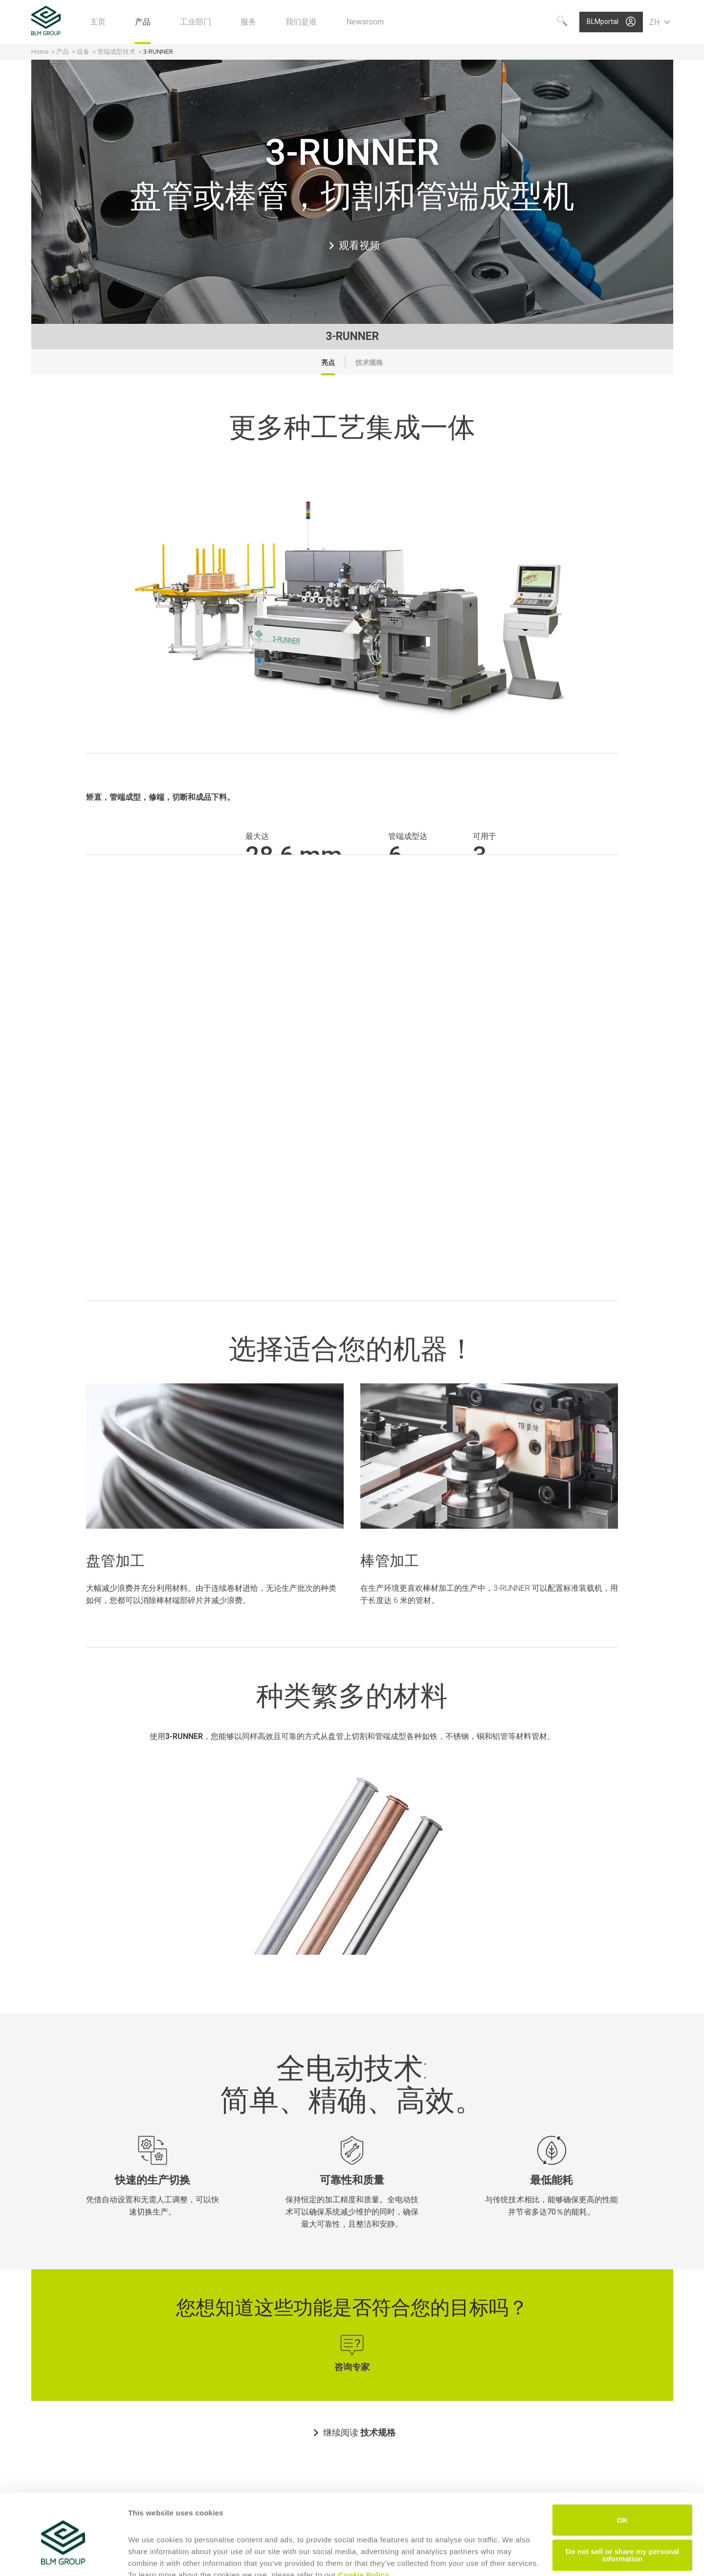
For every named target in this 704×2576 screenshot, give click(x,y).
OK (622, 2474)
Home (39, 51)
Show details (151, 2557)
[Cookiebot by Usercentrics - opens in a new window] (63, 2557)
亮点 (328, 362)
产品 (62, 51)
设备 (83, 51)
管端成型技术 (116, 51)
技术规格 (369, 362)
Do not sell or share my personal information (623, 2509)
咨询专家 (352, 2367)
